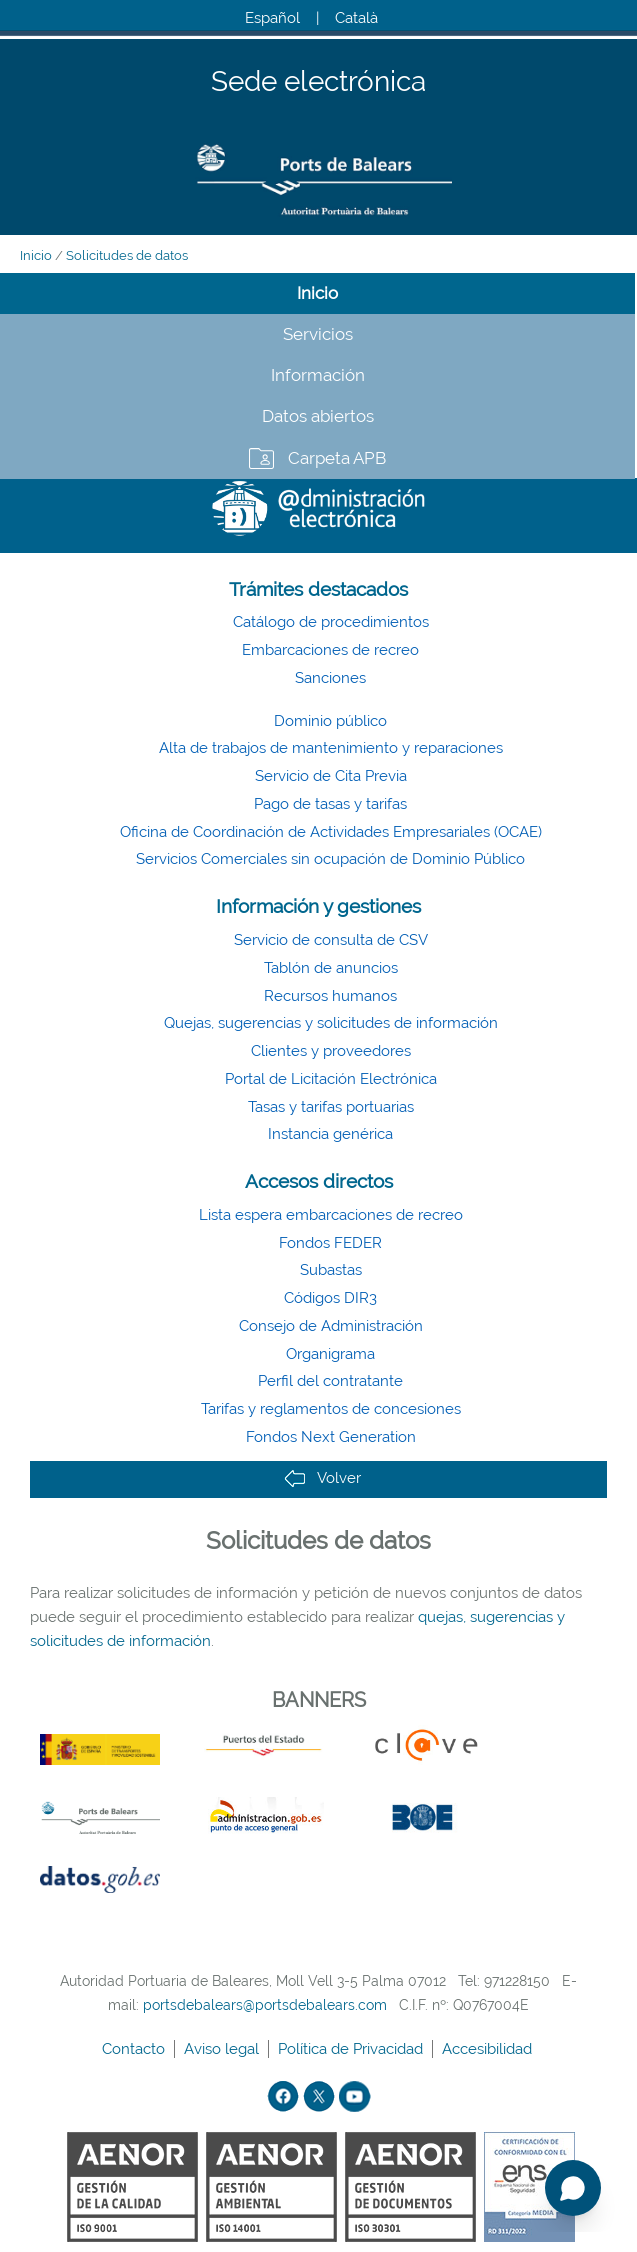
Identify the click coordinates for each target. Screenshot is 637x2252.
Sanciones (330, 678)
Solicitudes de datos (127, 255)
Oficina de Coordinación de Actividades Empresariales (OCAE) (331, 832)
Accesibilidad (489, 2049)
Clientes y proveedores (331, 1051)
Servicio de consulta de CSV (331, 940)
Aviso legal (223, 2049)
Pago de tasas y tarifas (330, 804)
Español (272, 18)
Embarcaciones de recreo (330, 650)
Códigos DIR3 (330, 1298)
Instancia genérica (330, 1134)
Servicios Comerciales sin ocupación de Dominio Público (330, 859)
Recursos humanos (330, 996)
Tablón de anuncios (331, 968)
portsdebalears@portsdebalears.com (265, 2005)
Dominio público (330, 721)
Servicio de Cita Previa (331, 776)
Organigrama (330, 1354)
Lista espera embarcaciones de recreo (331, 1215)
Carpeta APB (337, 458)
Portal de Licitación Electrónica (331, 1079)
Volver (322, 1478)
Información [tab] (318, 375)
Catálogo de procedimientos (331, 622)
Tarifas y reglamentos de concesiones (331, 1409)
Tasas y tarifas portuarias (331, 1107)
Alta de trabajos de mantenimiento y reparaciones (331, 748)
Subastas (331, 1270)
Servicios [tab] (318, 334)
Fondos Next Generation (331, 1437)
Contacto (135, 2049)
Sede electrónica (318, 82)
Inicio (36, 255)
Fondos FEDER (330, 1243)
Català (356, 18)
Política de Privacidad (352, 2049)
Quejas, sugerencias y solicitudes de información (331, 1023)
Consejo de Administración (331, 1326)
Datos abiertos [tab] (318, 416)
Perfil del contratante (330, 1381)
